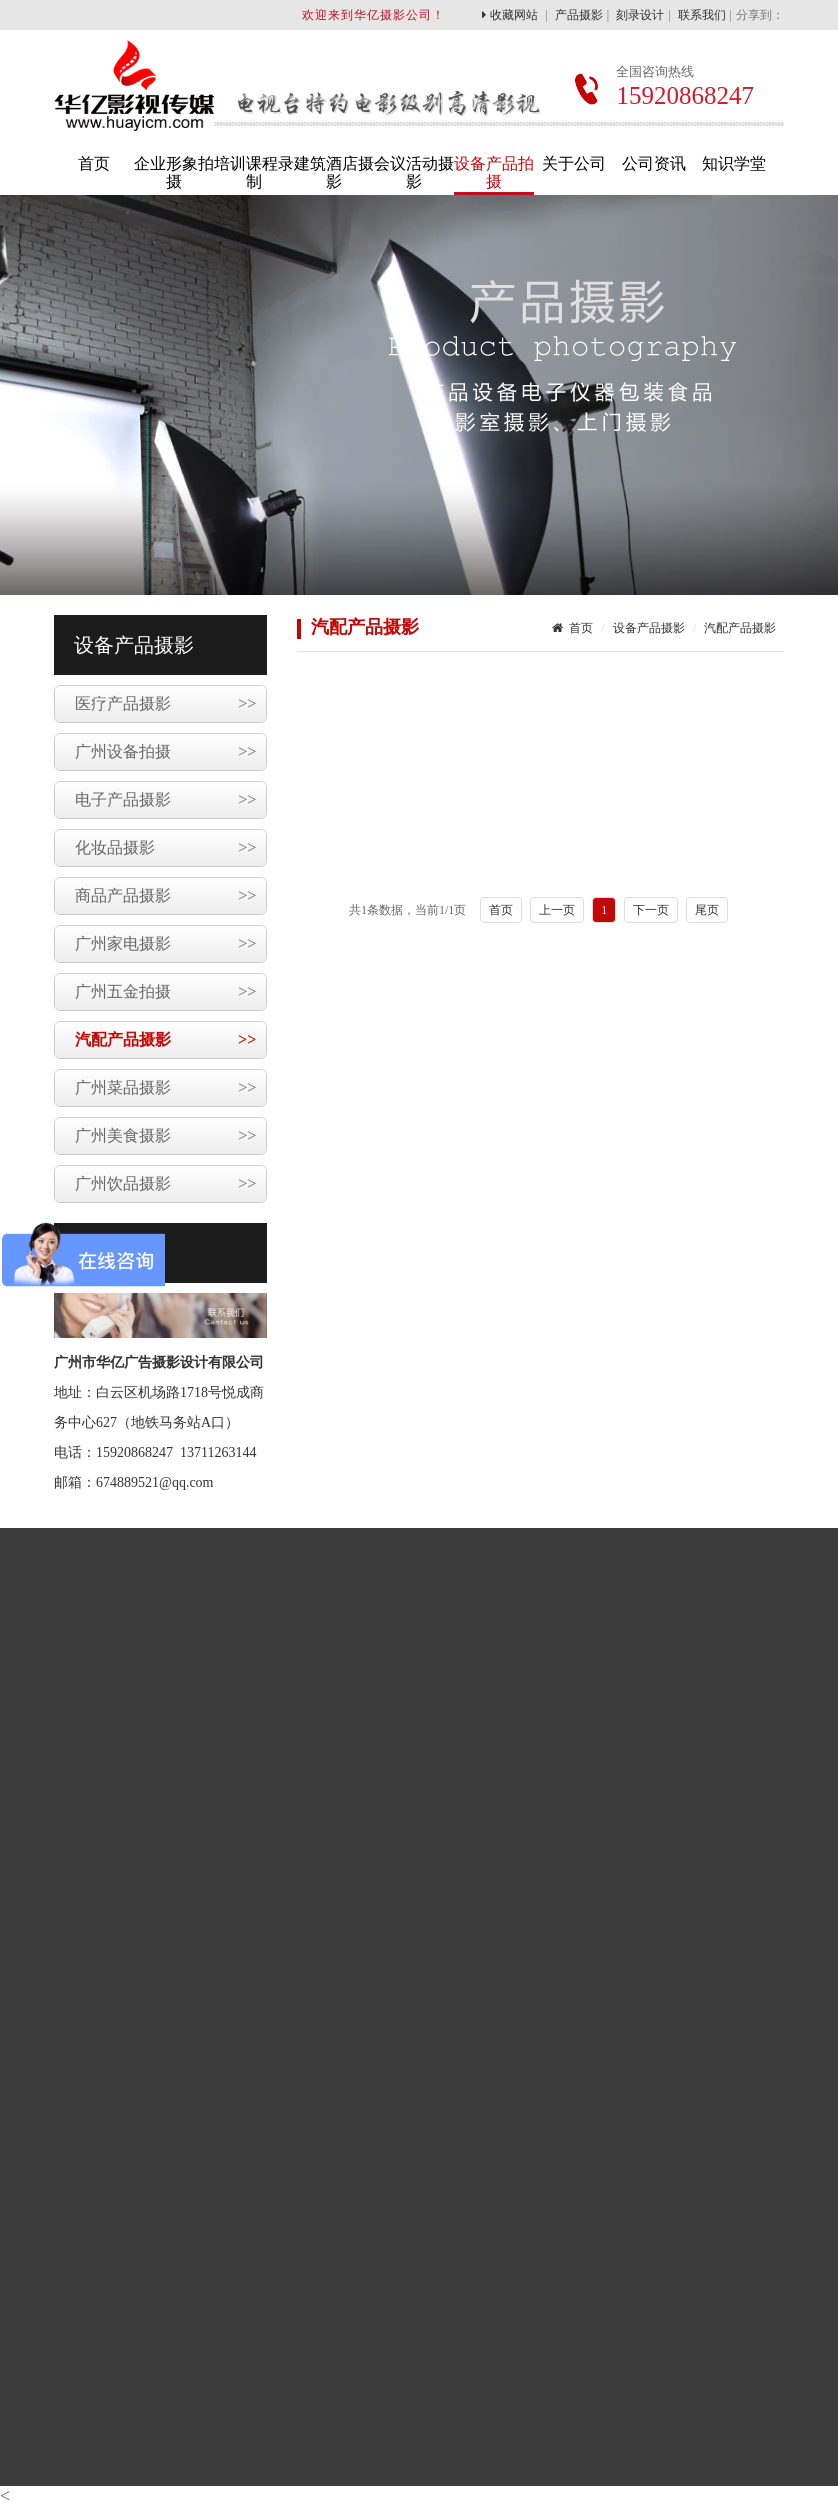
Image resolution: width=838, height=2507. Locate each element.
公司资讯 (654, 163)
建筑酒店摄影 (334, 172)
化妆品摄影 (165, 848)
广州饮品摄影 (165, 1184)
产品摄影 (579, 15)
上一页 (557, 910)
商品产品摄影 (165, 896)
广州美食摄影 (165, 1136)
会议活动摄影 (414, 172)
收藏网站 (510, 15)
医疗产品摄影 (165, 704)
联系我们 (702, 15)
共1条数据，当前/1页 (407, 910)
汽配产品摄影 (165, 1040)
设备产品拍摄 (494, 172)
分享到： (760, 15)
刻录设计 (640, 15)
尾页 (707, 910)
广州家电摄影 (165, 944)
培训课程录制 (254, 172)
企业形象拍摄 (174, 172)
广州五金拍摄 (165, 992)
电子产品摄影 (165, 800)
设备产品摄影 (649, 628)
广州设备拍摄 (165, 752)
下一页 (651, 910)
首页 (94, 163)
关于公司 (574, 163)
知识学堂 (734, 163)
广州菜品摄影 (165, 1088)
